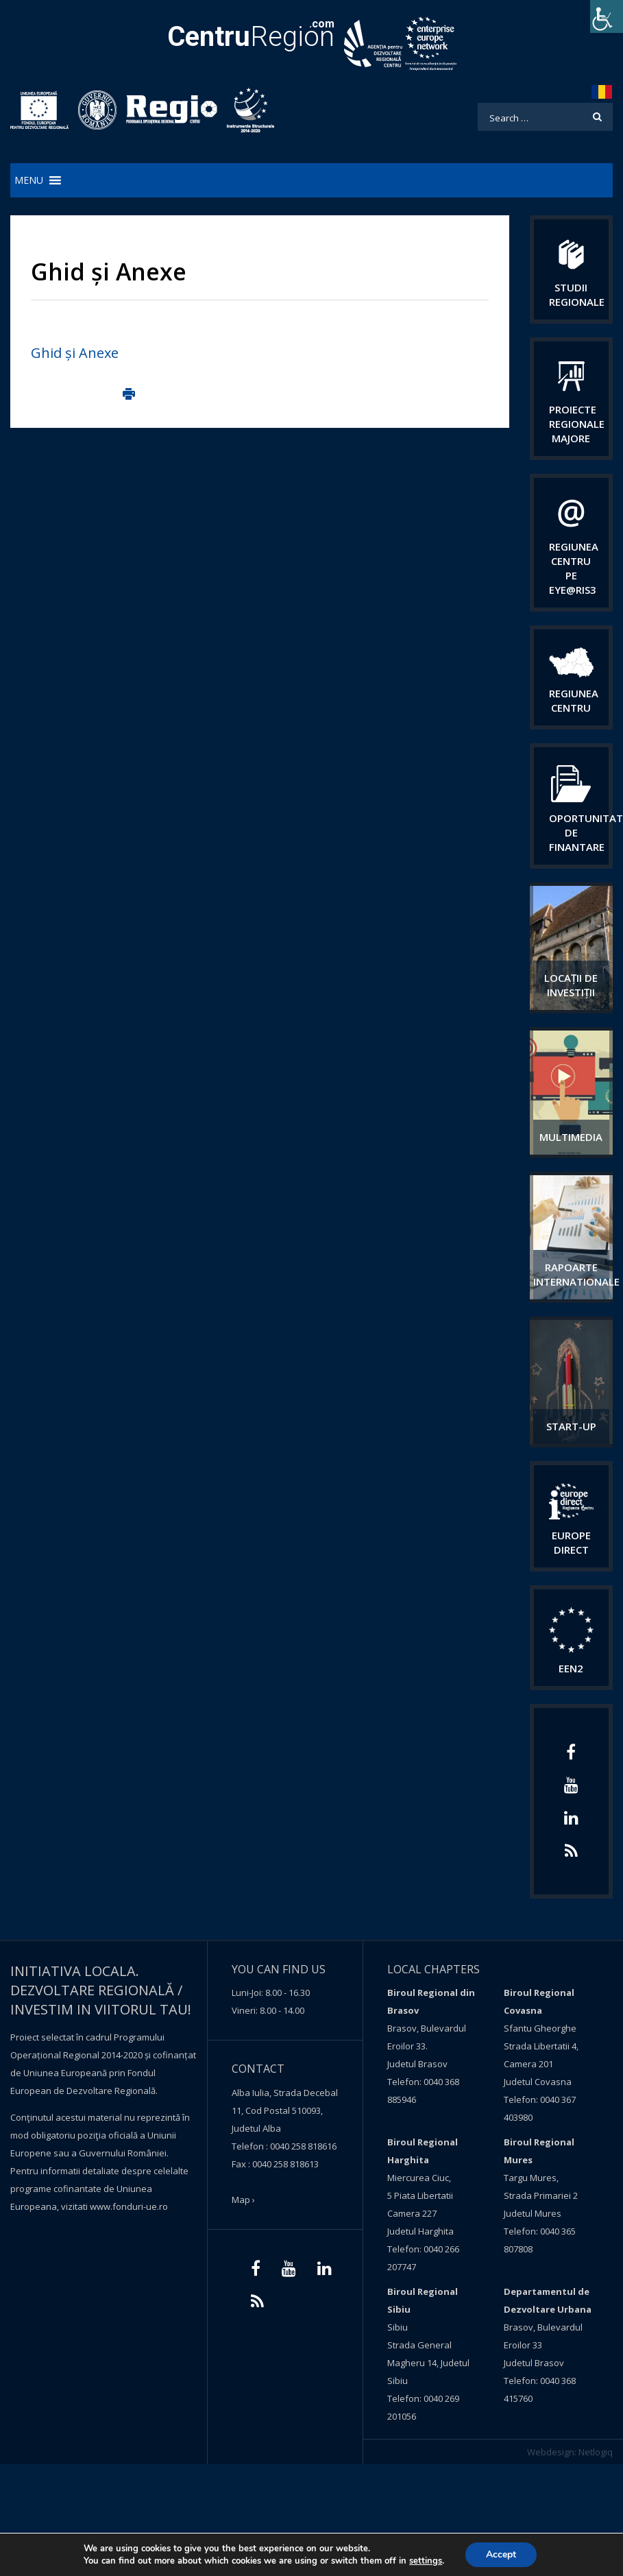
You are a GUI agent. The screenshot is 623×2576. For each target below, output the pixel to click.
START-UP (571, 1426)
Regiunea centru (573, 700)
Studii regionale (576, 294)
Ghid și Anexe (75, 353)
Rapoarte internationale (576, 1274)
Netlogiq (595, 2452)
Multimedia (570, 1137)
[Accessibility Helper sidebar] (606, 16)
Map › (243, 2199)
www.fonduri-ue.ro (129, 2206)
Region (250, 37)
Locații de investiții (571, 985)
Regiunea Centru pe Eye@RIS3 (573, 568)
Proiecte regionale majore (576, 423)
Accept (501, 2554)
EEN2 (571, 1668)
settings (425, 2561)
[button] (28, 180)
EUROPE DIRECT (571, 1542)
